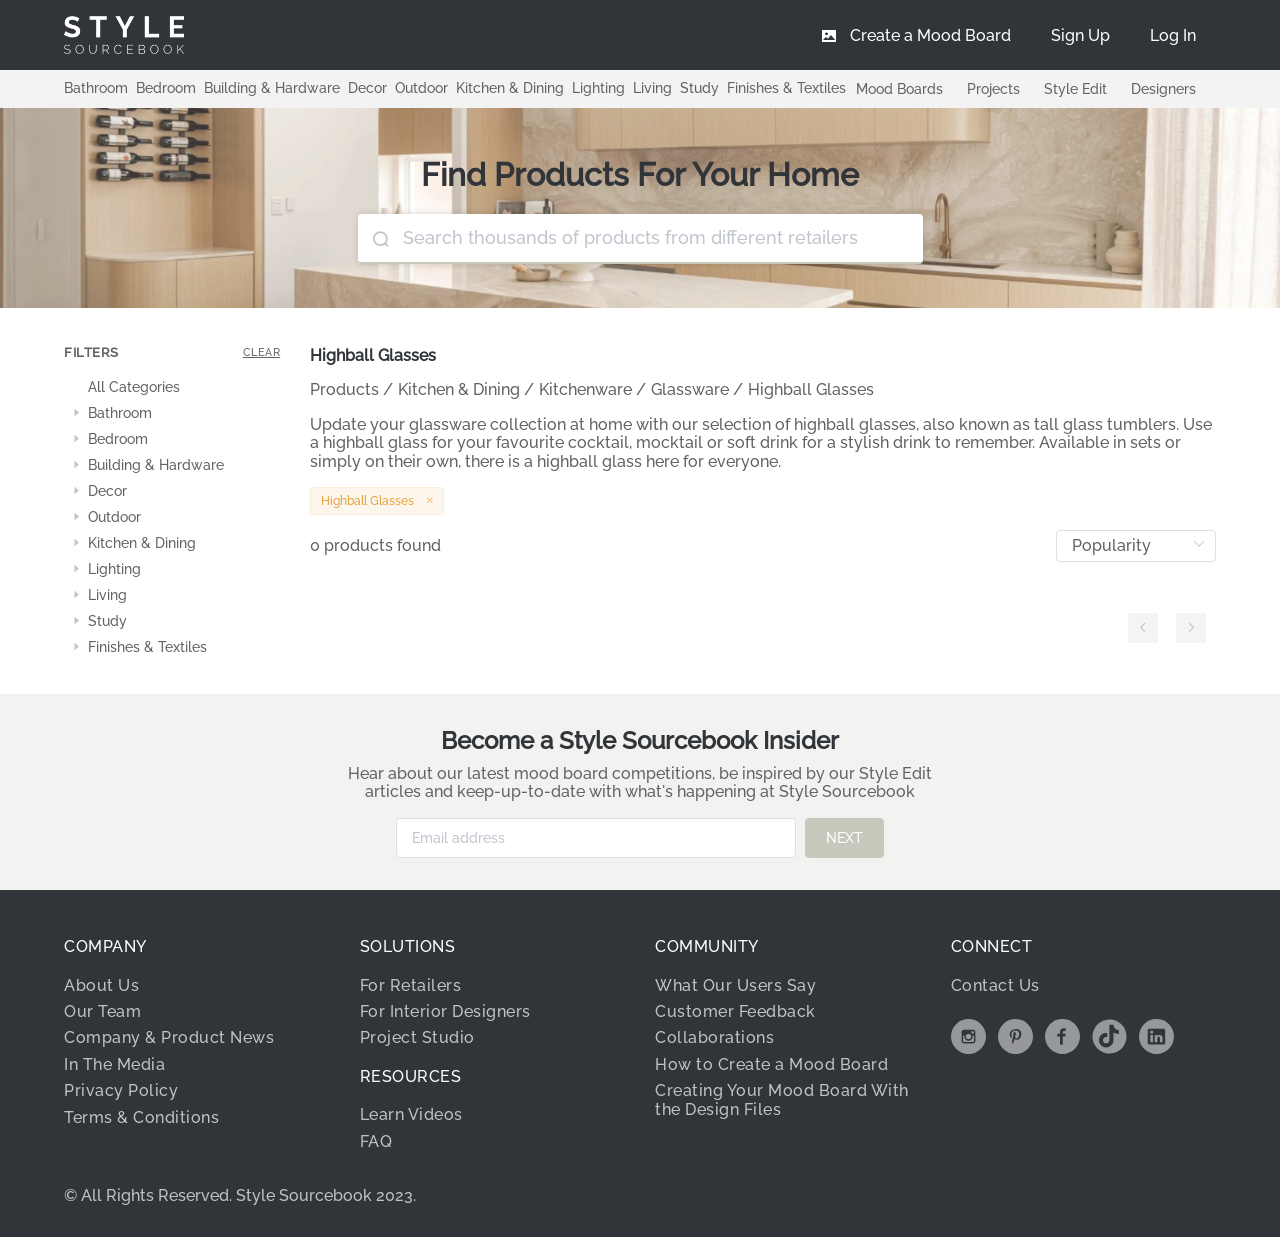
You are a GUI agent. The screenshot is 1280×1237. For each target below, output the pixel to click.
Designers (1163, 89)
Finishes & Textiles (786, 88)
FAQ (376, 1140)
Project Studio (417, 1037)
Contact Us (995, 984)
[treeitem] (172, 388)
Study (699, 88)
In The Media (114, 1063)
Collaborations (714, 1037)
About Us (101, 984)
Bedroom (166, 88)
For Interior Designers (445, 1011)
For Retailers (411, 984)
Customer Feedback (735, 1011)
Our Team (102, 1011)
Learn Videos (411, 1114)
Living (652, 88)
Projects (993, 89)
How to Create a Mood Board (771, 1063)
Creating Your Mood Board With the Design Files (782, 1099)
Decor (367, 88)
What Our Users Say (735, 984)
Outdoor (421, 88)
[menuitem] (1173, 35)
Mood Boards (899, 89)
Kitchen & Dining (510, 88)
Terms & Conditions (141, 1116)
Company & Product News (169, 1037)
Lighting (598, 88)
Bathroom (96, 88)
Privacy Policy (121, 1090)
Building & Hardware (272, 88)
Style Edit (1075, 89)
